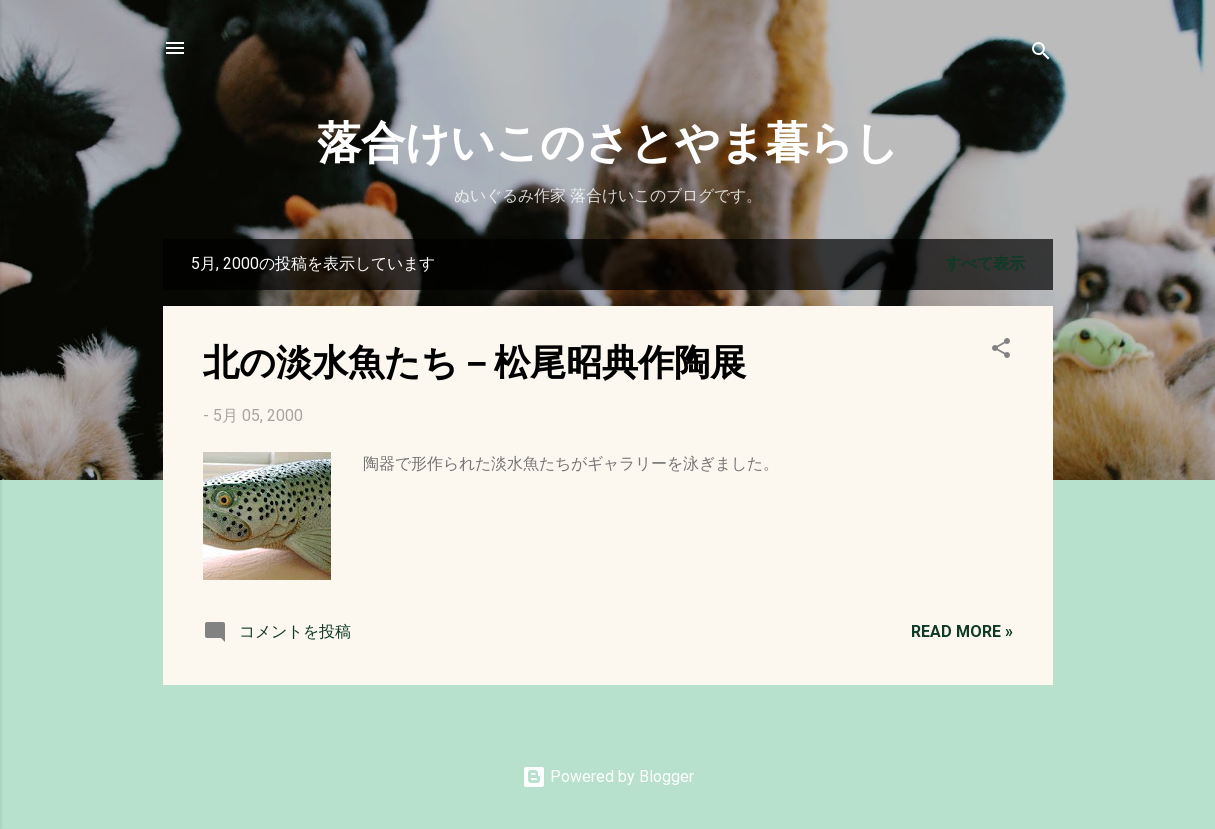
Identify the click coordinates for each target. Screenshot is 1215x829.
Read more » (962, 631)
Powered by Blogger (608, 776)
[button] (1001, 351)
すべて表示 (985, 263)
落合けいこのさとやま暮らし (608, 139)
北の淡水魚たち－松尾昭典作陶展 (474, 360)
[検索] (1041, 54)
